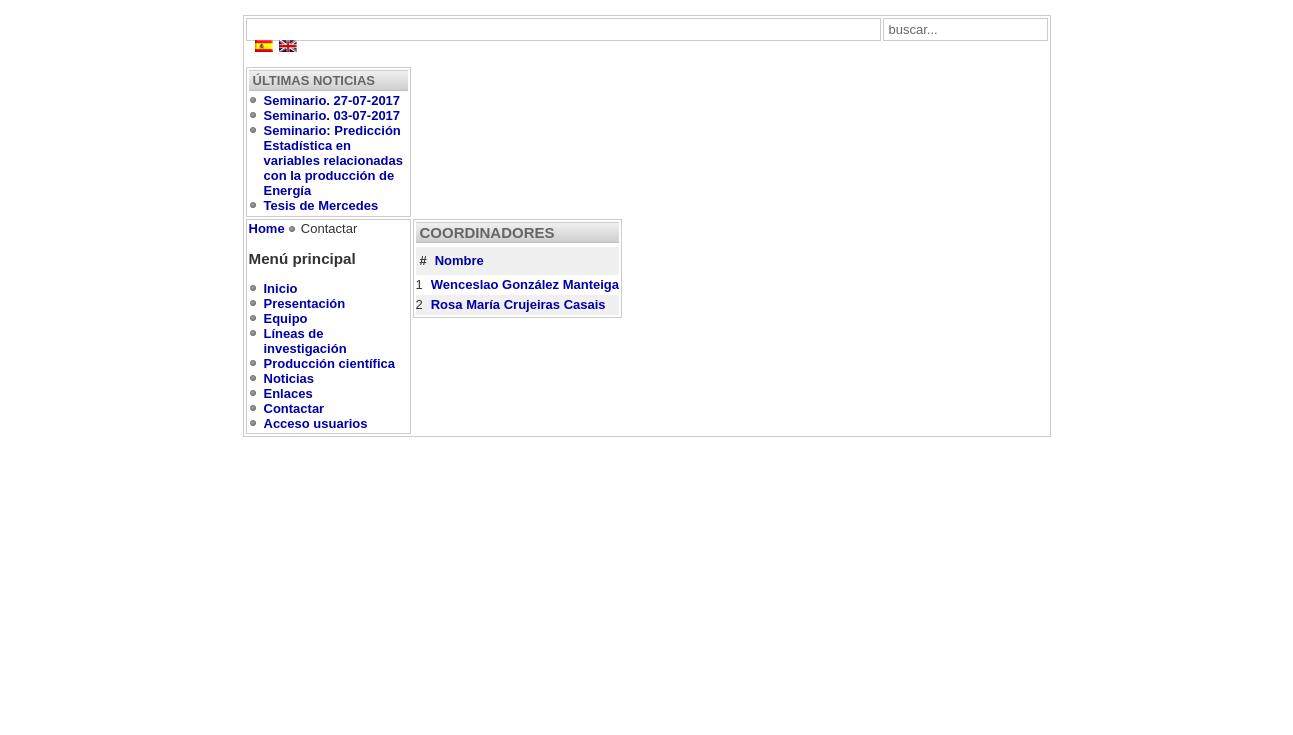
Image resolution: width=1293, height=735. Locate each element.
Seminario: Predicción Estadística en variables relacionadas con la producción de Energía (333, 160)
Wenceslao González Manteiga (525, 284)
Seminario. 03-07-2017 (332, 115)
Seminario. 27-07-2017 (332, 100)
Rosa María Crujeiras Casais (518, 304)
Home (267, 228)
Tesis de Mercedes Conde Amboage (321, 213)
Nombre (459, 260)
